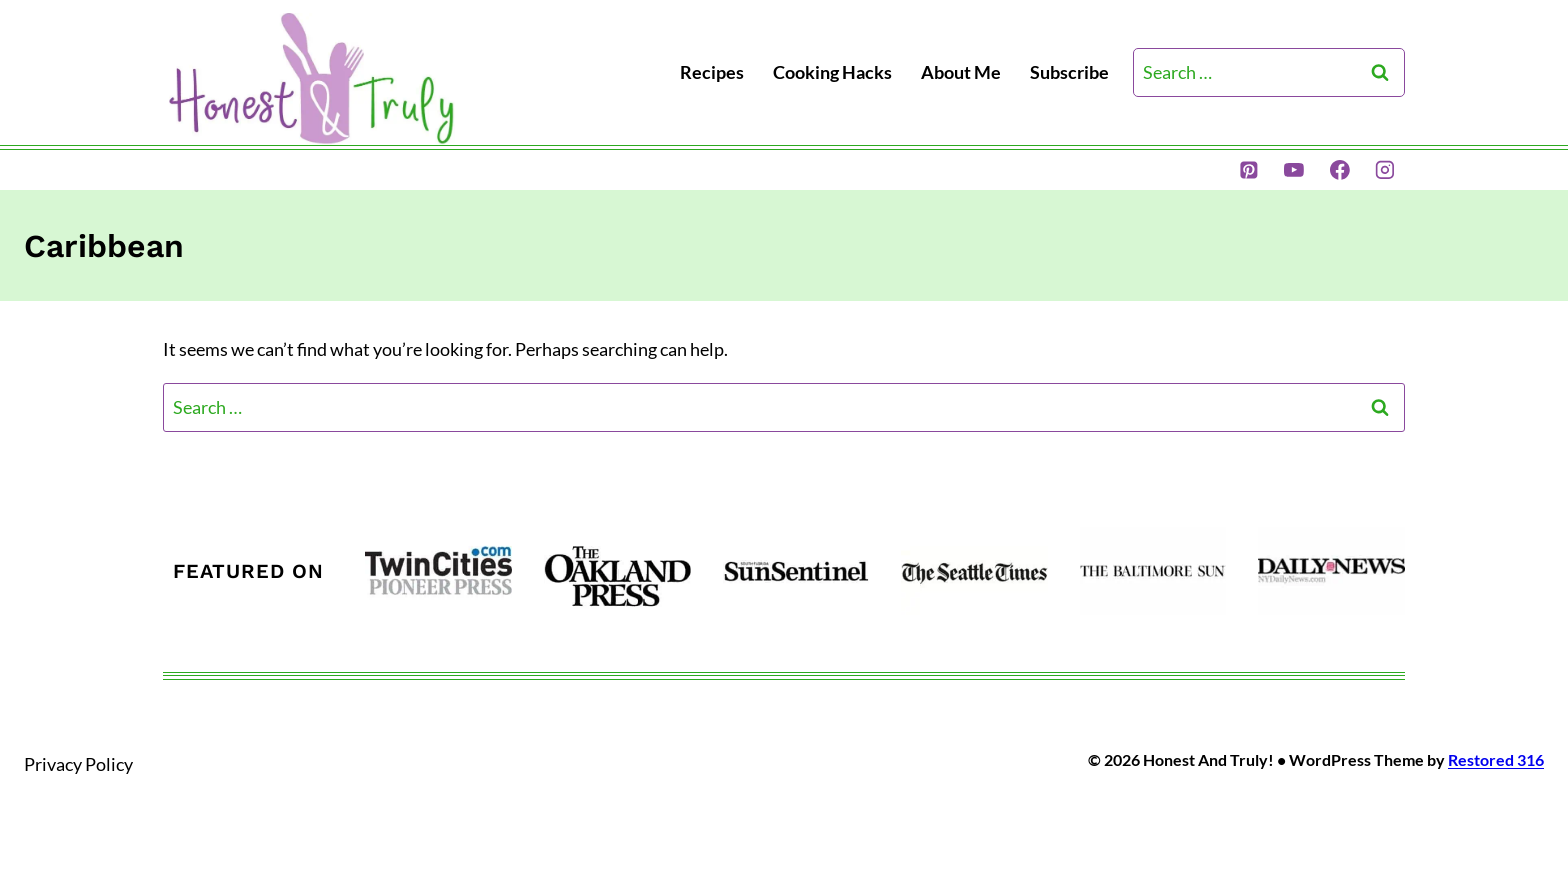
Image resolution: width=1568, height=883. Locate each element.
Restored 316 (1496, 759)
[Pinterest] (1249, 170)
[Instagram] (1385, 170)
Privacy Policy (78, 764)
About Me (961, 72)
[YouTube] (1294, 170)
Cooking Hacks (832, 72)
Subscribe (1069, 72)
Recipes (712, 72)
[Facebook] (1340, 170)
